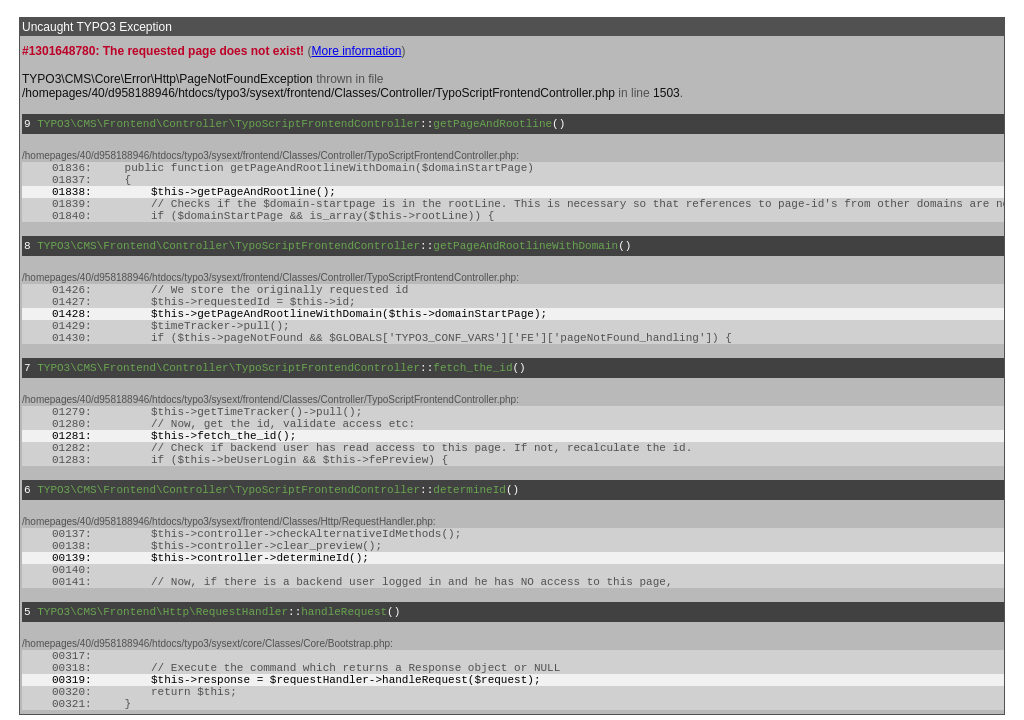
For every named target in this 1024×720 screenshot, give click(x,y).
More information (356, 51)
